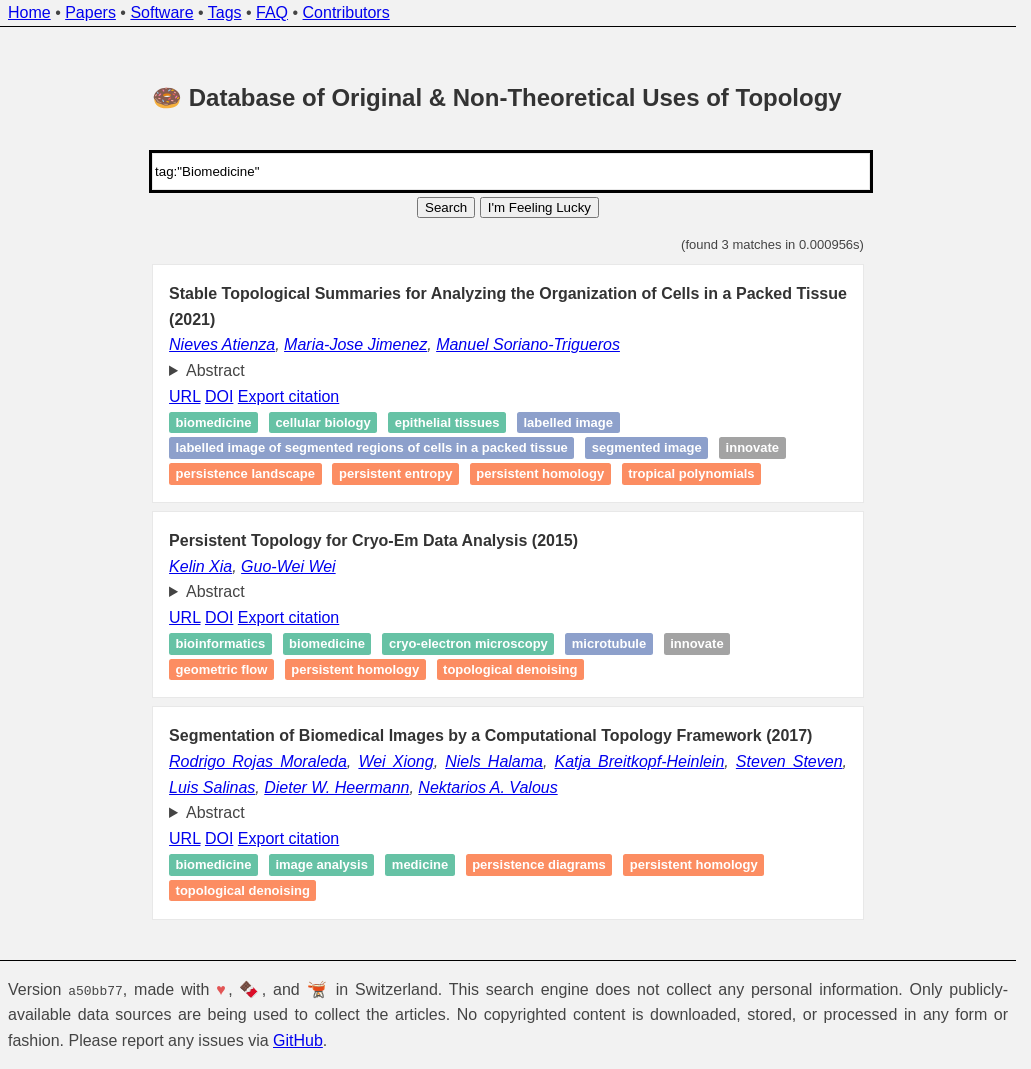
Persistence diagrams (539, 864)
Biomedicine (214, 422)
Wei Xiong (395, 761)
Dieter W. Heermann (336, 787)
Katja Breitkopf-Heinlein (640, 761)
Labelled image (568, 422)
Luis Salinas (212, 787)
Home (29, 12)
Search (446, 207)
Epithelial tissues (447, 422)
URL (184, 396)
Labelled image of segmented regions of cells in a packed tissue (372, 448)
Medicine (420, 864)
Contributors (346, 12)
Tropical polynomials (691, 473)
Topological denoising (510, 669)
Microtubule (609, 643)
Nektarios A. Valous (487, 787)
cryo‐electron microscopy (468, 643)
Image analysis (321, 864)
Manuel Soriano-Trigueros (528, 344)
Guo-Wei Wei (288, 566)
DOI (219, 396)
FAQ (272, 12)
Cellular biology (322, 422)
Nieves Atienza (222, 344)
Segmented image (647, 448)
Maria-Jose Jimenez (355, 344)
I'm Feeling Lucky (539, 207)
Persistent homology (540, 473)
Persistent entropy (395, 473)
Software (161, 12)
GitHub (298, 1040)
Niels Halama (494, 761)
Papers (90, 12)
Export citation (288, 396)
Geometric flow (222, 669)
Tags (225, 12)
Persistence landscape (245, 473)
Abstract (215, 370)
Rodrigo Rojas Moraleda (258, 761)
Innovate (752, 448)
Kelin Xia (200, 566)
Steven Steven (789, 761)
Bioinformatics (221, 643)
